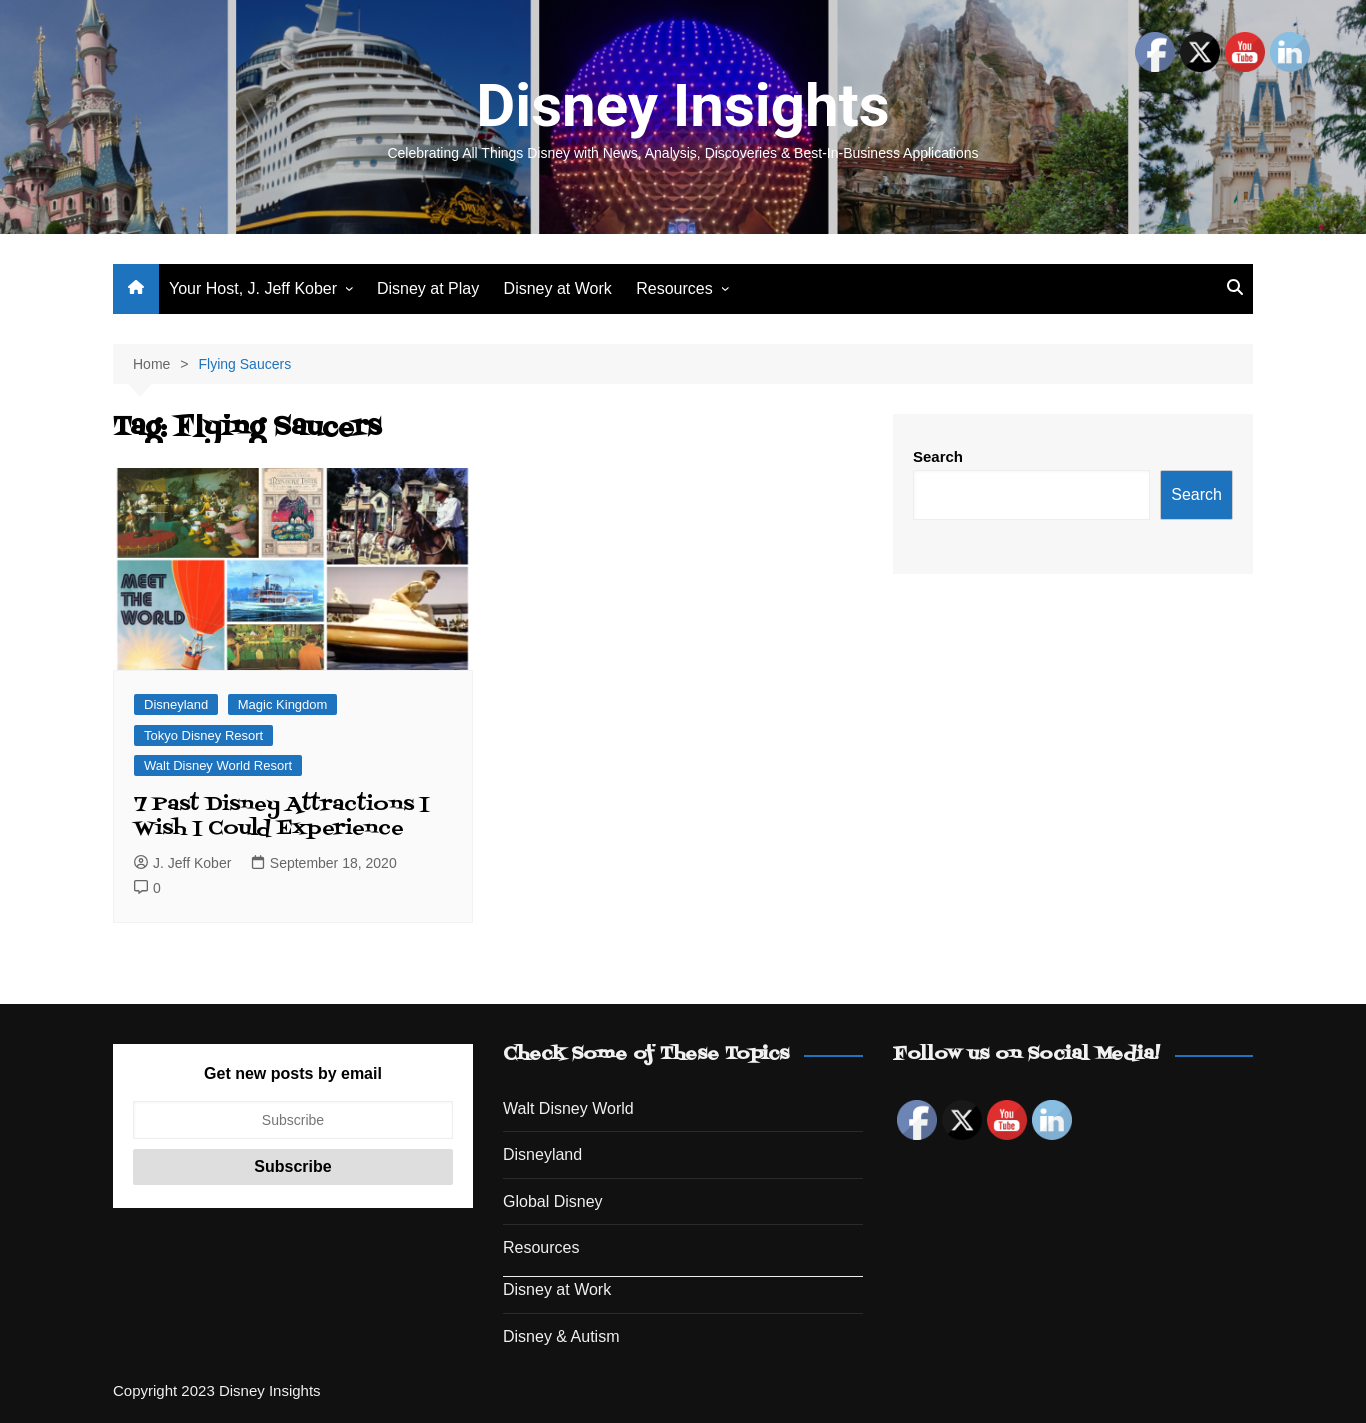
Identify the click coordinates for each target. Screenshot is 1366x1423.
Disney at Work (558, 288)
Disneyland (176, 704)
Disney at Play (428, 288)
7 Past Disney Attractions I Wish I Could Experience (281, 817)
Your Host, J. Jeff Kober (253, 288)
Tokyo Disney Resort (203, 735)
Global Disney (553, 1201)
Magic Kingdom (283, 704)
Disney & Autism (561, 1336)
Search (938, 456)
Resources (674, 288)
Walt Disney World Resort (218, 765)
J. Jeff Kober (182, 863)
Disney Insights (682, 105)
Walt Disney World (568, 1108)
